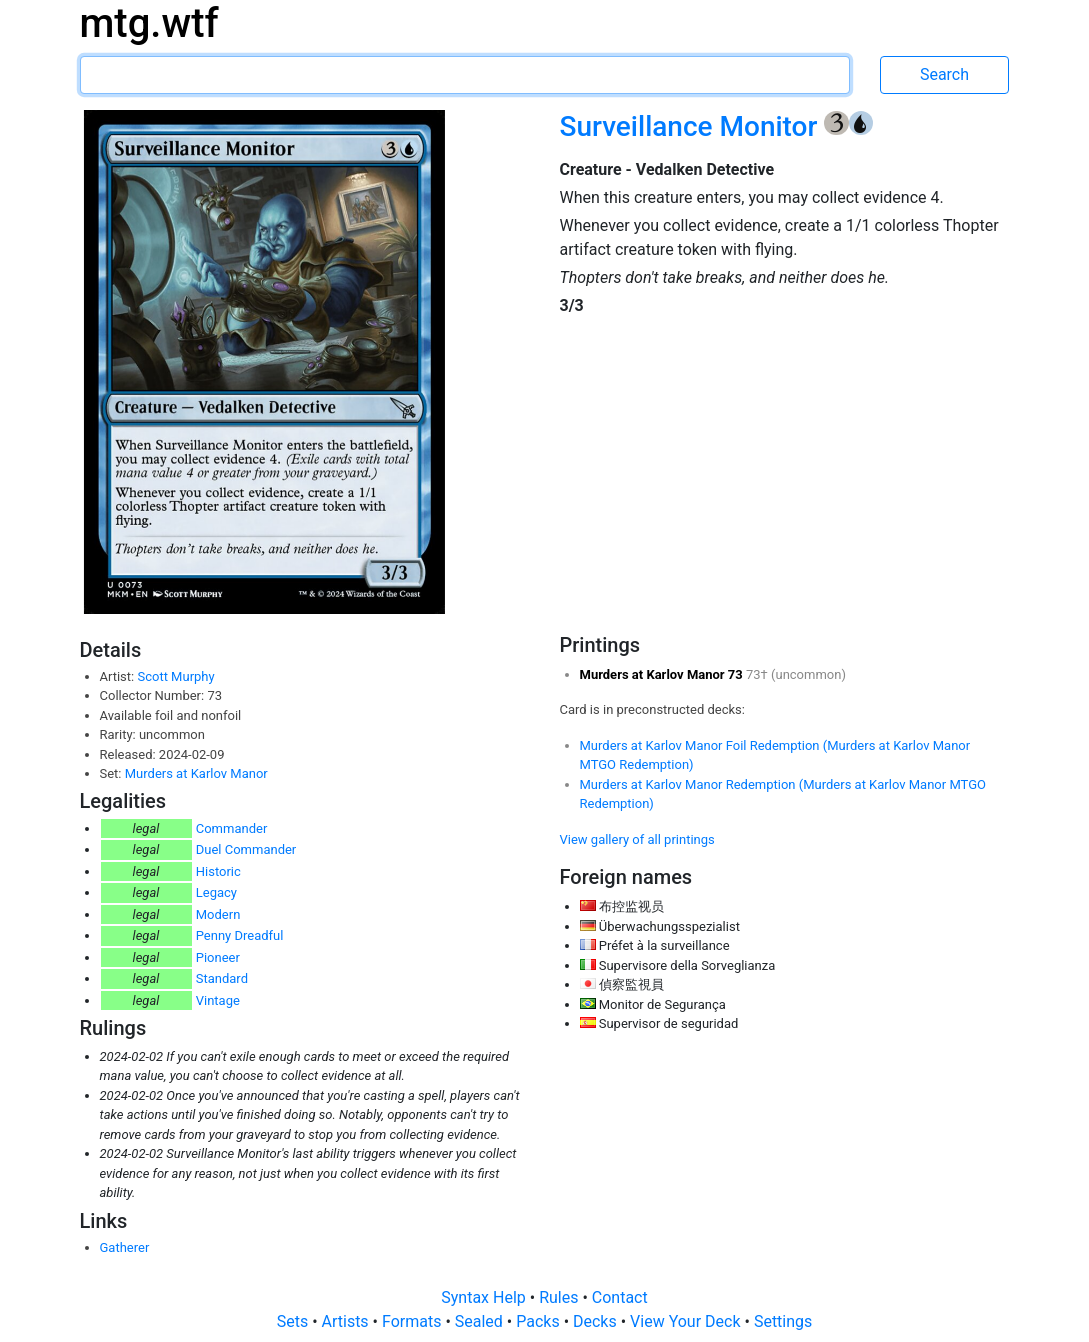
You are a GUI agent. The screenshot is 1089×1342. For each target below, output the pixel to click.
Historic (218, 871)
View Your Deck (687, 1321)
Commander (232, 828)
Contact (620, 1297)
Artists (347, 1321)
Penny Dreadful (240, 935)
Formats (413, 1321)
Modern (218, 914)
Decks (597, 1321)
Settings (783, 1321)
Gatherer (125, 1247)
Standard (222, 978)
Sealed (481, 1321)
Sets (294, 1321)
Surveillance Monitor (691, 126)
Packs (539, 1321)
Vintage (218, 1000)
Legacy (216, 892)
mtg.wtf (149, 23)
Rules (560, 1297)
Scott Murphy (175, 676)
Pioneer (218, 957)
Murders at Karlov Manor (196, 773)
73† (758, 674)
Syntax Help (485, 1297)
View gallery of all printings (637, 839)
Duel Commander (246, 849)
